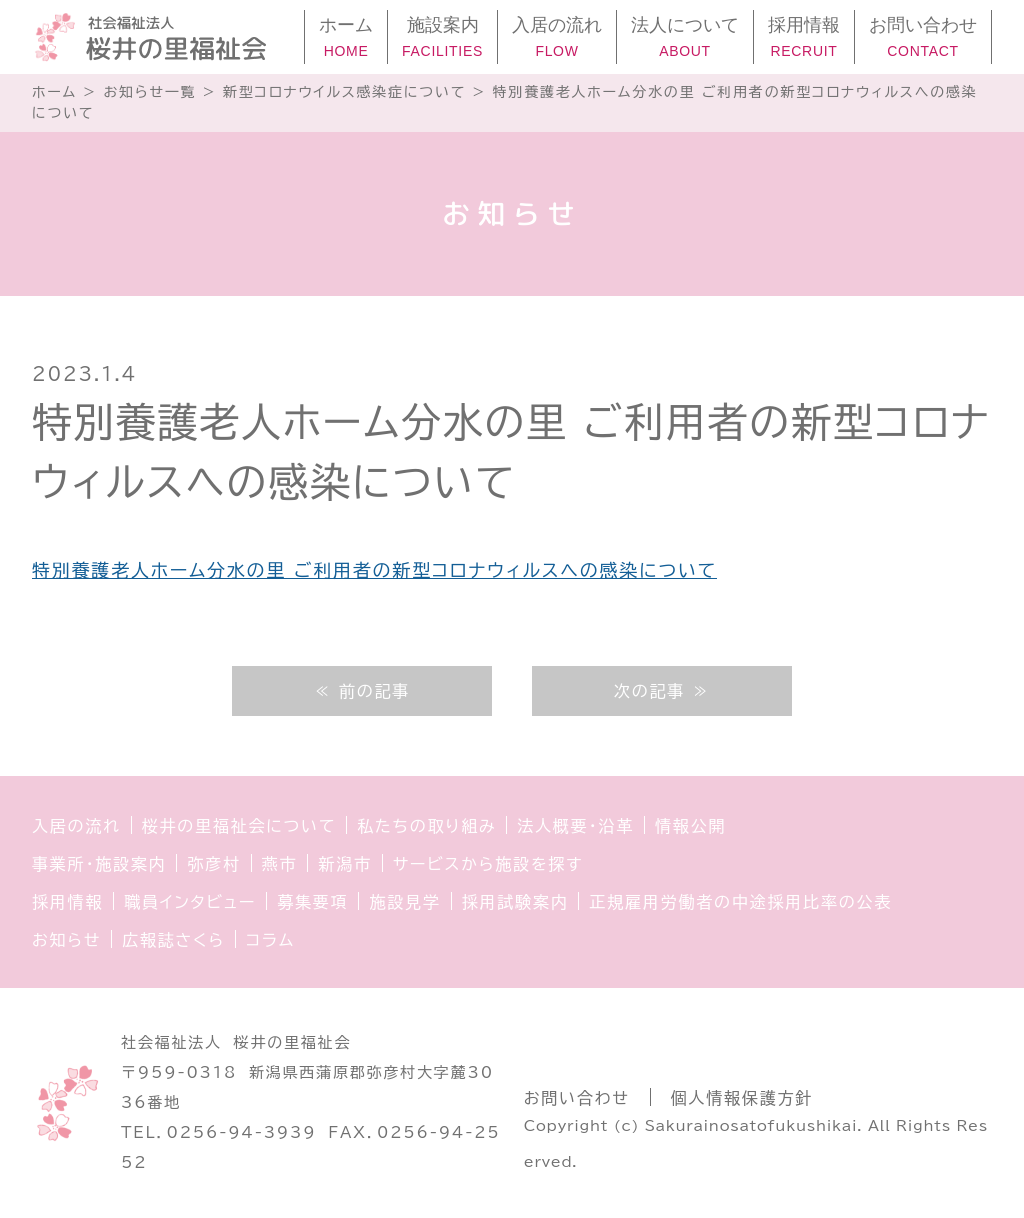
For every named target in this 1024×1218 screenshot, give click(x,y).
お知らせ (66, 940)
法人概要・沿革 (575, 826)
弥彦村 (213, 864)
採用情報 (67, 902)
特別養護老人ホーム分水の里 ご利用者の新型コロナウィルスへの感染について (374, 570)
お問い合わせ (577, 1098)
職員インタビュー (190, 902)
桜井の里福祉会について (239, 826)
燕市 (280, 864)
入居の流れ (76, 826)
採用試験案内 (515, 902)
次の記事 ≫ (662, 691)
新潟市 (344, 864)
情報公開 (690, 826)
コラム (270, 940)
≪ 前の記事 (362, 691)
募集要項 (312, 902)
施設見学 (404, 902)
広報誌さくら (173, 940)
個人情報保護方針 (742, 1098)
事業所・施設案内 (99, 864)
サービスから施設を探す (488, 864)
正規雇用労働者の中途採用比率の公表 (740, 902)
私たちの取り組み (426, 826)
